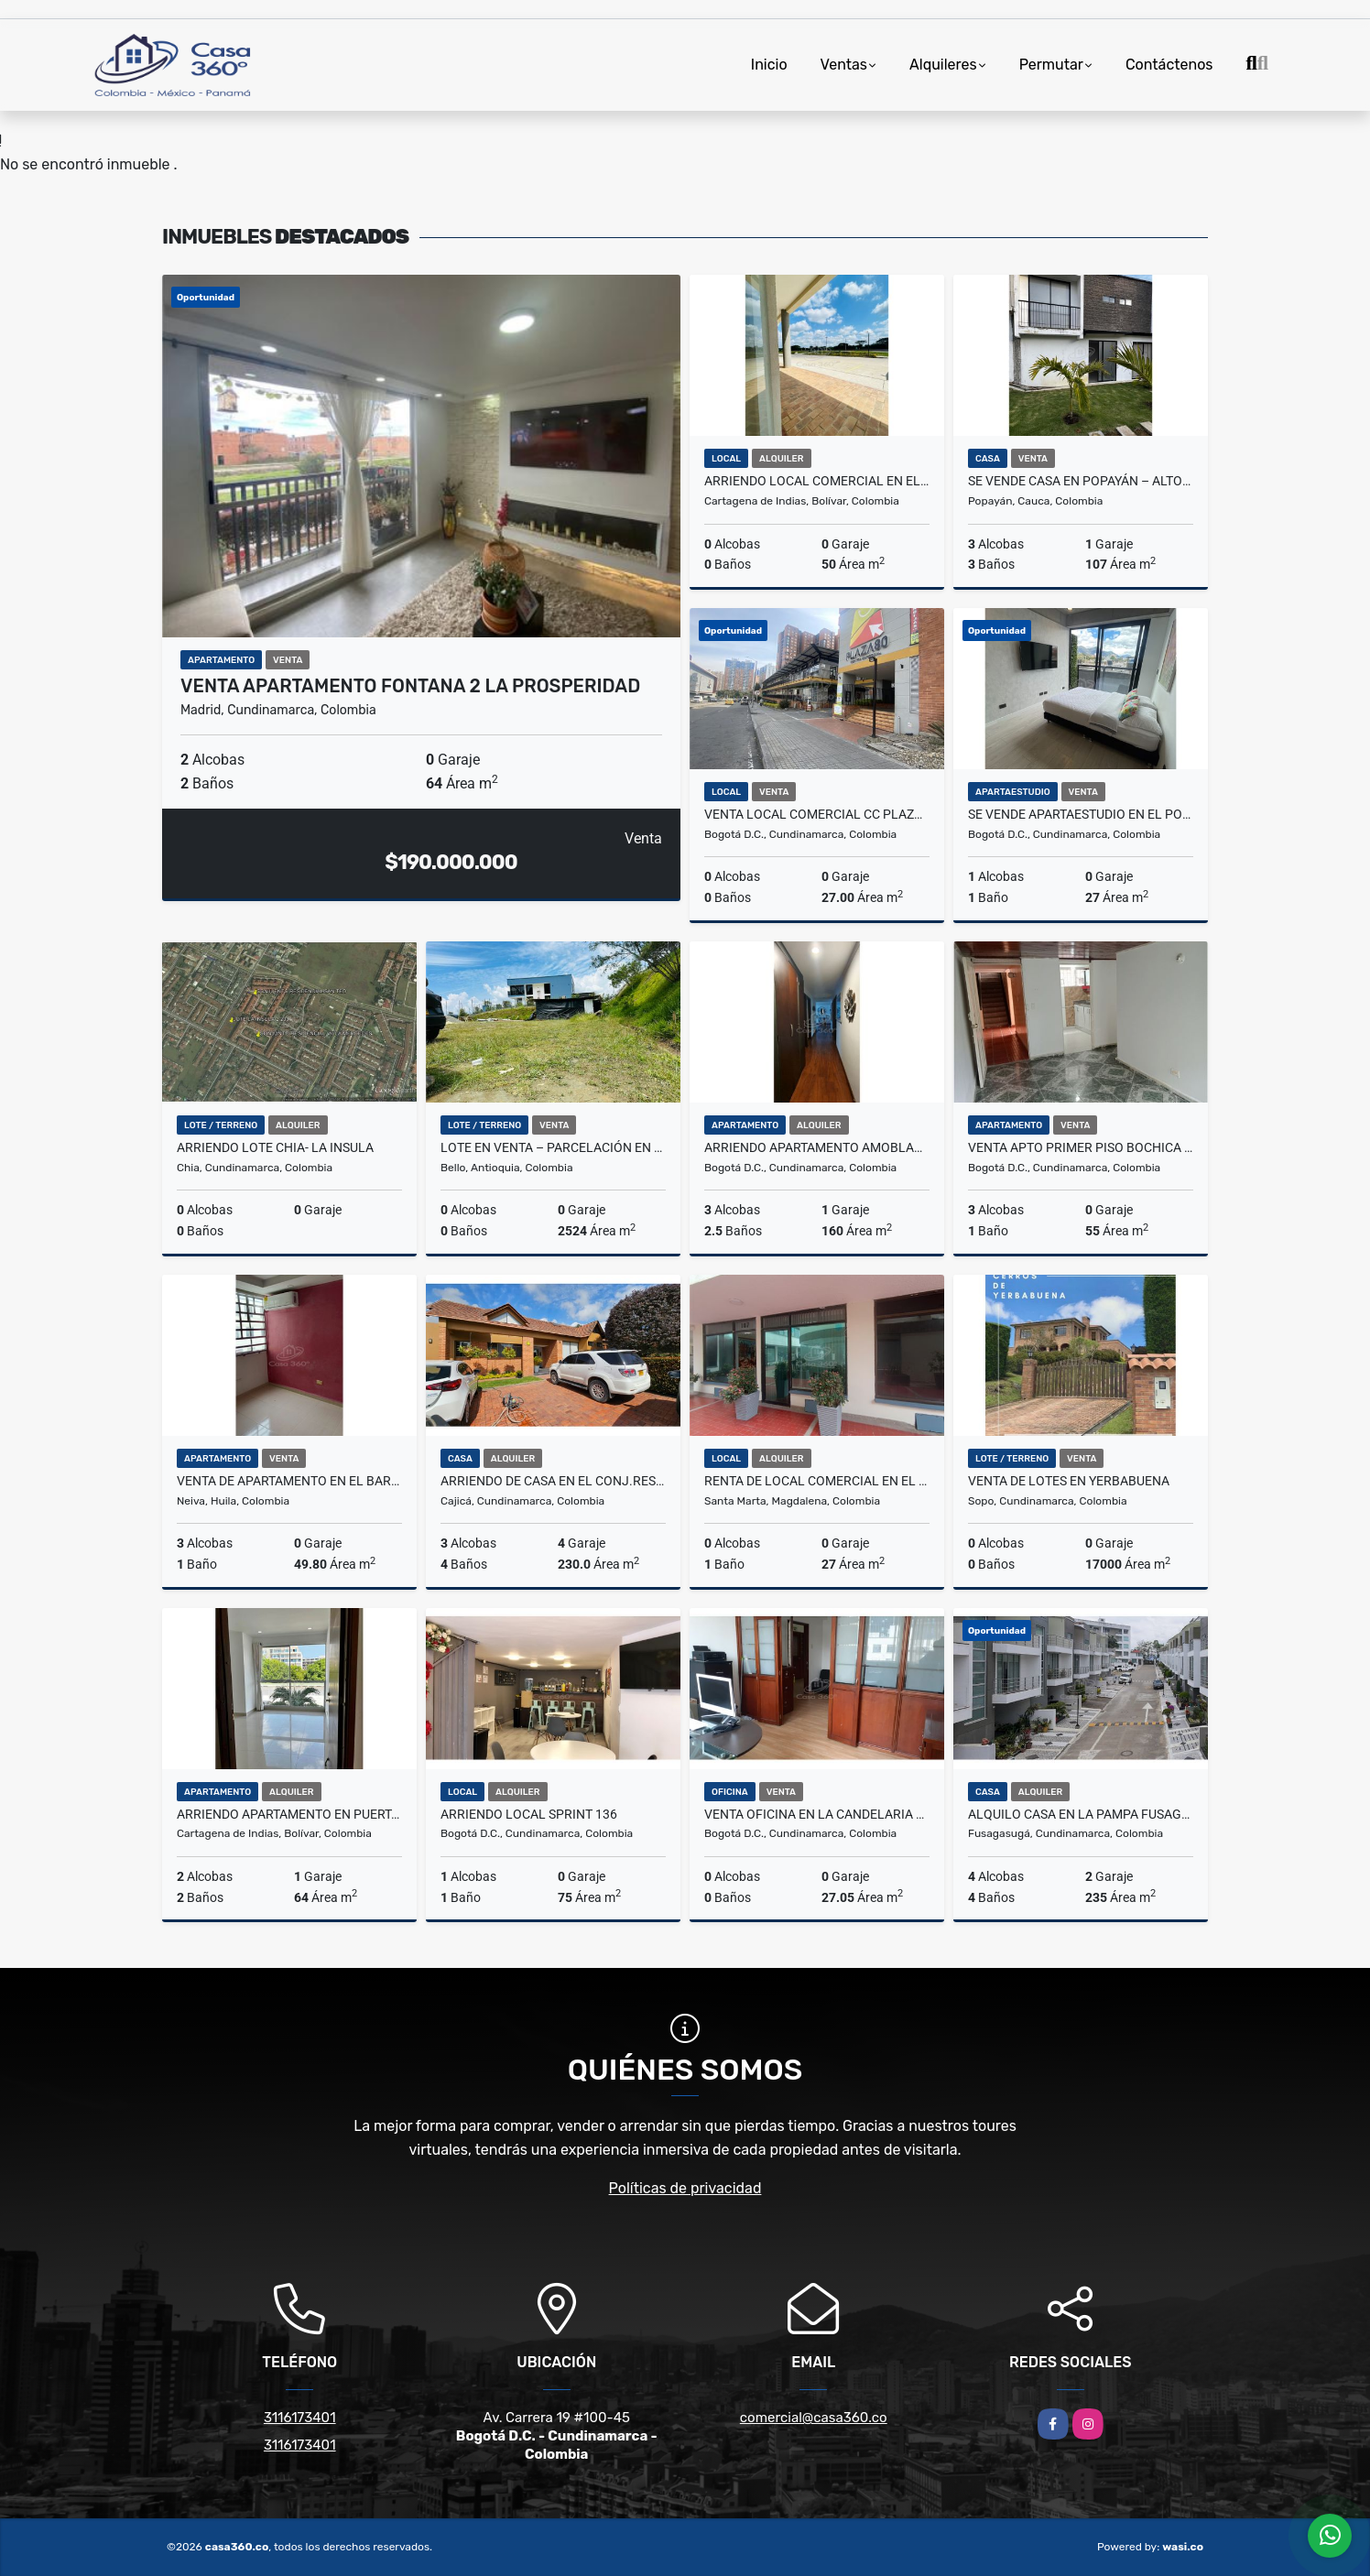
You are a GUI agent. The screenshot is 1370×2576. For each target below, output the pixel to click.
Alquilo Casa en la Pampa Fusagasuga (1080, 1814)
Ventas (844, 64)
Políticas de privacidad (685, 2188)
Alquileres (943, 64)
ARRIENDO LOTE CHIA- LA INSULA (275, 1147)
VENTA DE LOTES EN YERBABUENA (1068, 1480)
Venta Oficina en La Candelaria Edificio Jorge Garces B (817, 1814)
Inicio (769, 64)
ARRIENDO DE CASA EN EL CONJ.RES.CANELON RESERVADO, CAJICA (553, 1480)
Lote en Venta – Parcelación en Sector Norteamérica (553, 1147)
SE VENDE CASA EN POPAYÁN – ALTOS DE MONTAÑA (1080, 480)
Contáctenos (1169, 64)
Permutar (1051, 64)
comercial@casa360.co (813, 2417)
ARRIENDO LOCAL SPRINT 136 (528, 1814)
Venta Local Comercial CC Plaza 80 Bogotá (817, 814)
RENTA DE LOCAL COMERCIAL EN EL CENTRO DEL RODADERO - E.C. (817, 1480)
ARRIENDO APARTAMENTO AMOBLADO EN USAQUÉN (817, 1147)
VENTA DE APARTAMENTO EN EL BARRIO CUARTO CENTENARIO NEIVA (289, 1480)
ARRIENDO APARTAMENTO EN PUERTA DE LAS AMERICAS (289, 1814)
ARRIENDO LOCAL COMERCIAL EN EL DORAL (817, 480)
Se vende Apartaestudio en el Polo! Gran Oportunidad (1080, 814)
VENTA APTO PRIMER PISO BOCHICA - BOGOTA (1080, 1147)
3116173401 (300, 2417)
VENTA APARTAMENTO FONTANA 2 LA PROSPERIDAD (410, 686)
